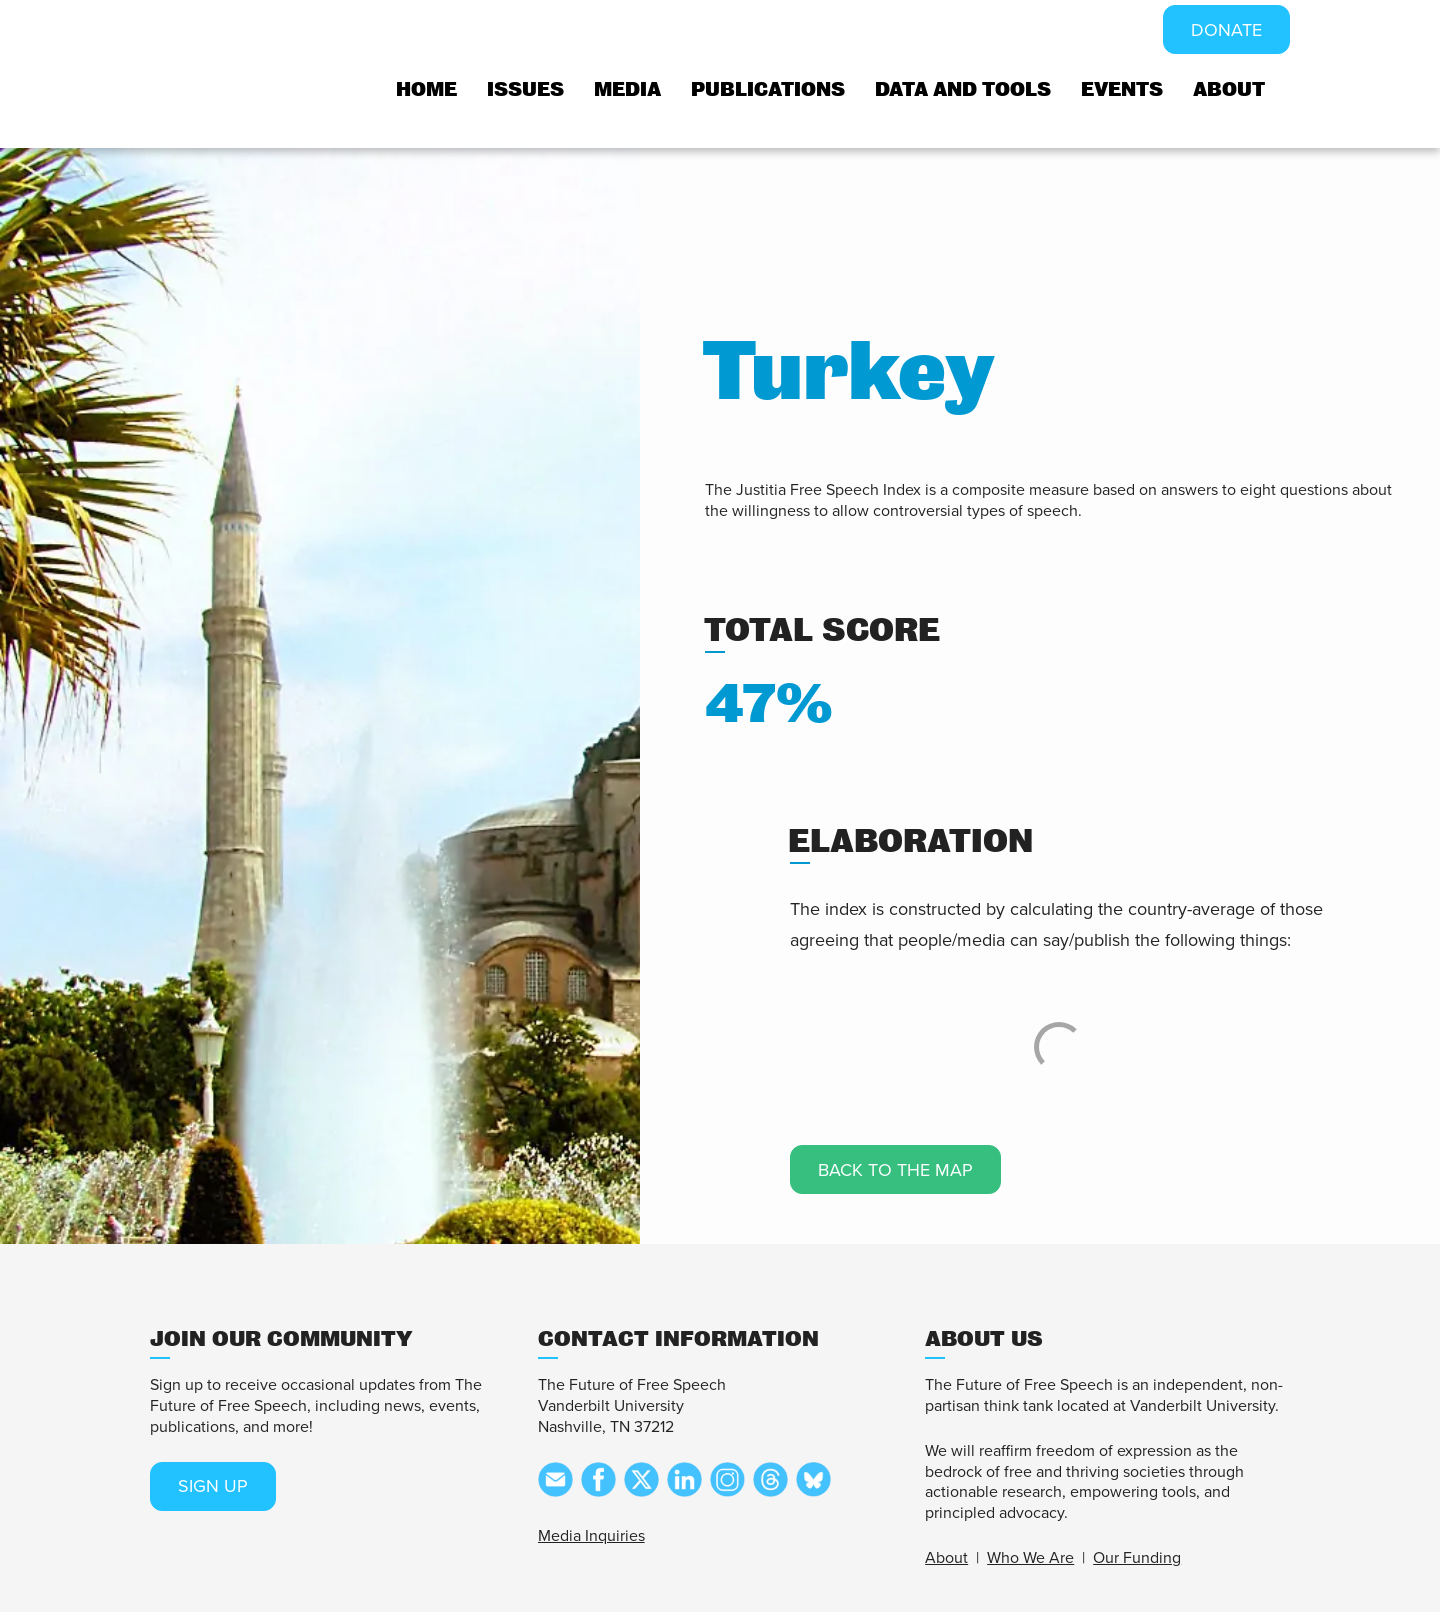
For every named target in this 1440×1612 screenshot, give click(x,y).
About (1229, 89)
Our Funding (1137, 1558)
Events (1122, 89)
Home (426, 89)
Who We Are (1030, 1558)
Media (627, 89)
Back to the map (895, 1170)
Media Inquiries (591, 1536)
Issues (525, 89)
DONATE (1226, 30)
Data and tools (963, 89)
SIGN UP (213, 1486)
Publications (768, 89)
